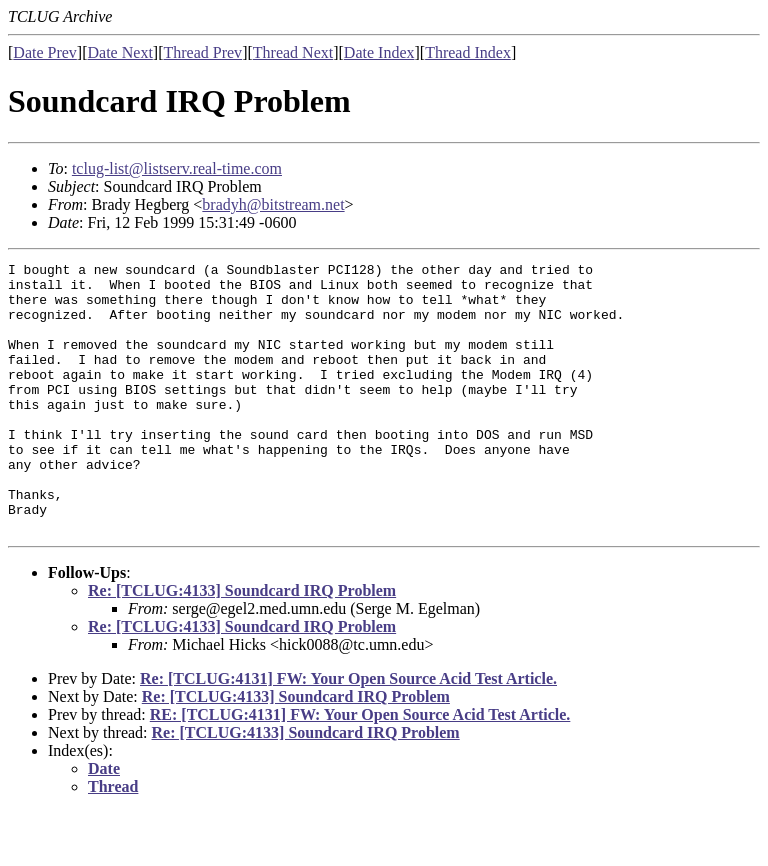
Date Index (379, 52)
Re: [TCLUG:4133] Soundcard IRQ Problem (242, 644)
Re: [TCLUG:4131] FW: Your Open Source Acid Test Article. (348, 732)
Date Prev (45, 52)
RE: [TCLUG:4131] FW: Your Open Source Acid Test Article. (360, 768)
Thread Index (468, 52)
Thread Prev (202, 52)
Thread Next (293, 52)
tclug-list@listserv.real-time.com (177, 168)
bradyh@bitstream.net (273, 204)
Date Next (120, 52)
